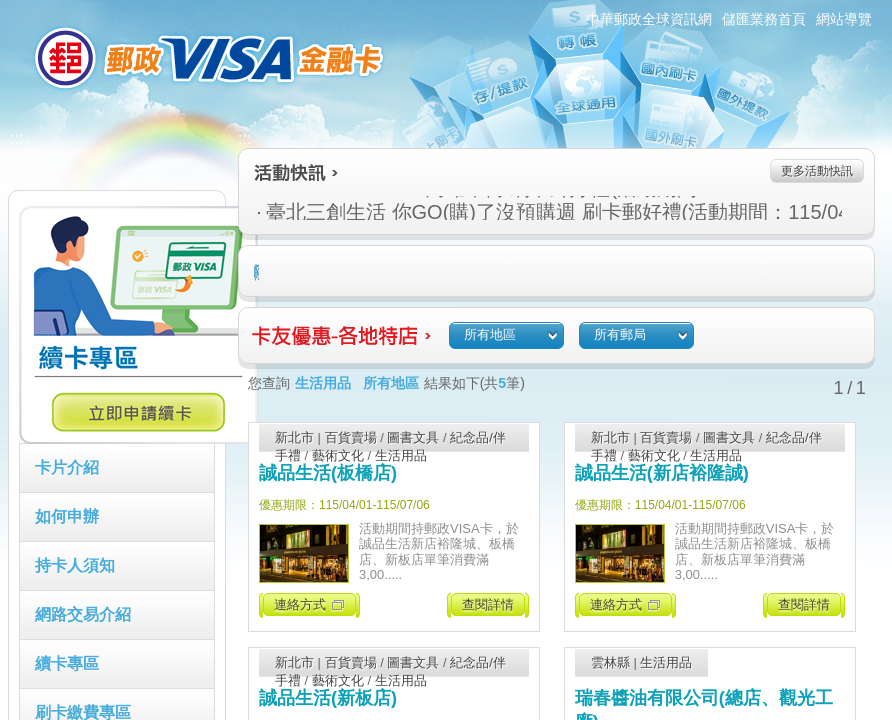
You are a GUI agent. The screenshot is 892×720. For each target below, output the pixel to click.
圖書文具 (413, 437)
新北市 (294, 437)
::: (6, 8)
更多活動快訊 (817, 171)
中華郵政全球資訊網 (649, 19)
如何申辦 (67, 516)
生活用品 (401, 455)
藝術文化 (338, 455)
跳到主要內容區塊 (10, 10)
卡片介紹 (67, 467)
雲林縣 (610, 662)
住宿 (258, 272)
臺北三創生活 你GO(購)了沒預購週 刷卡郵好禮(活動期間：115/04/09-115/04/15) (462, 212)
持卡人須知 (75, 565)
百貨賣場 (351, 437)
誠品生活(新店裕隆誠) (662, 473)
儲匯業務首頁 (764, 19)
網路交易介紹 (83, 614)
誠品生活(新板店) (328, 698)
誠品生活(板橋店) (328, 473)
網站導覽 (844, 19)
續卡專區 (67, 663)
